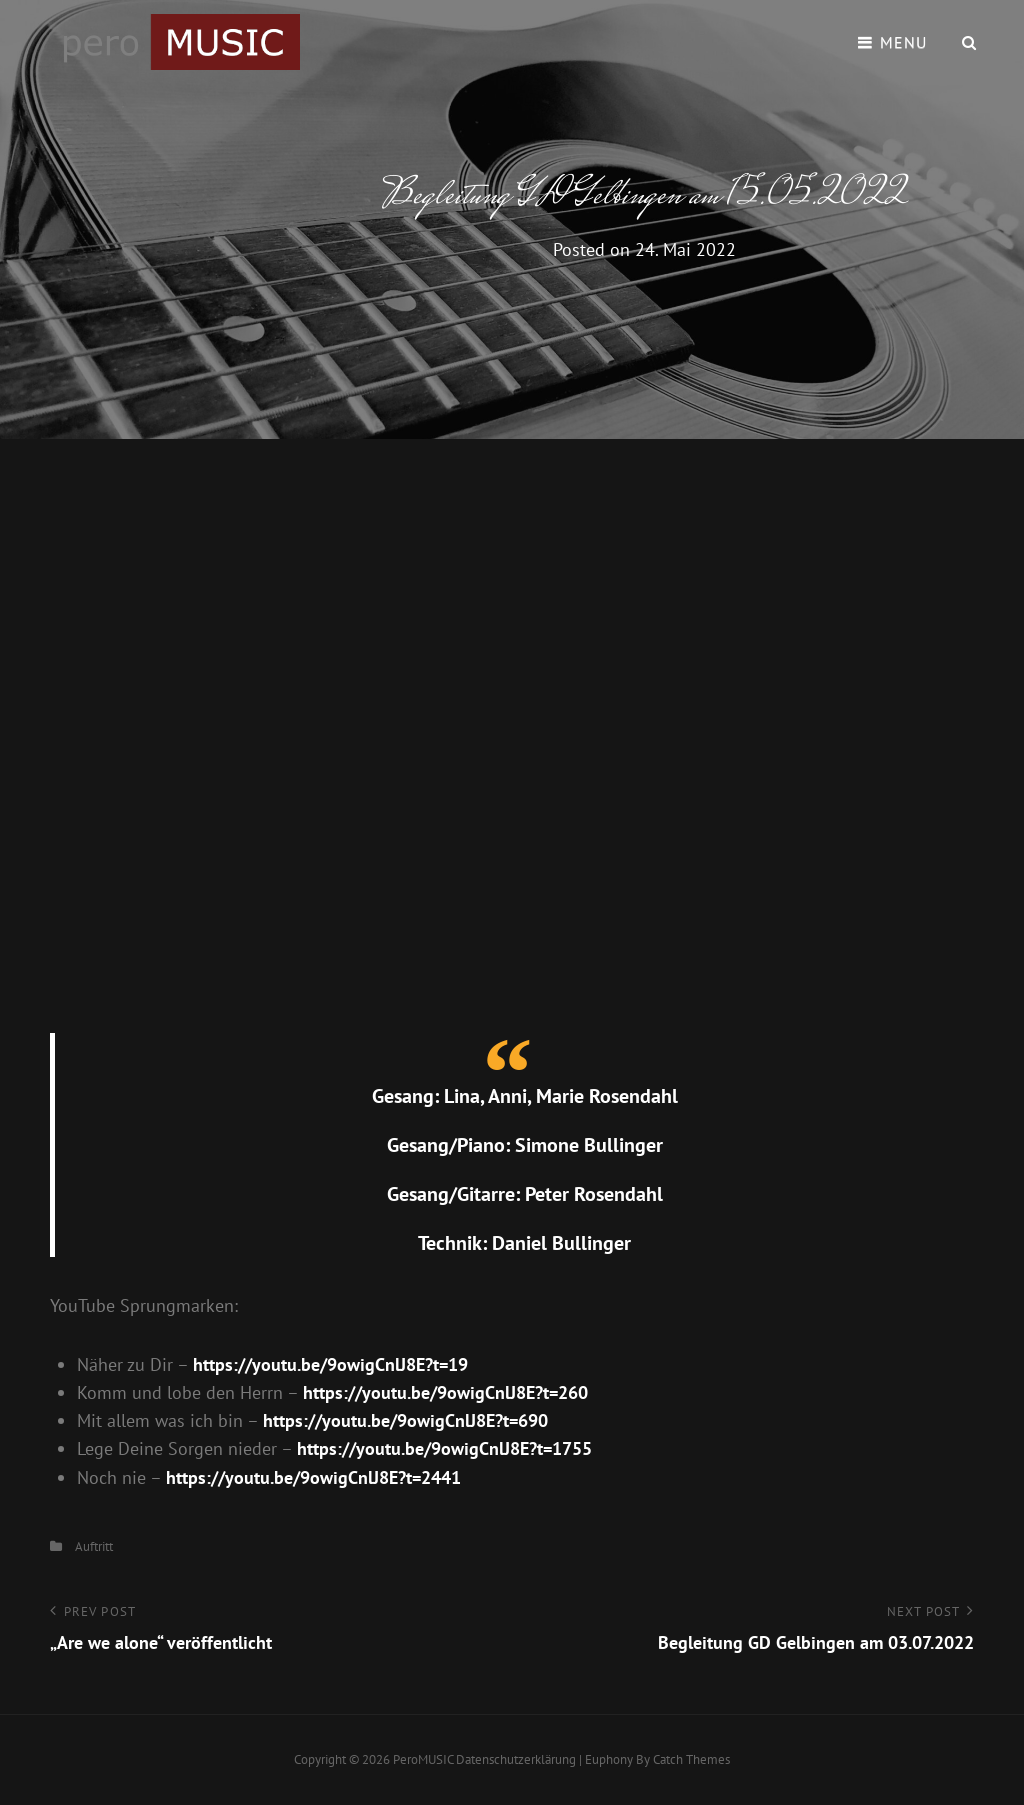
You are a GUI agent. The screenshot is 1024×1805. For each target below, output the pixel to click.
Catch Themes (691, 1759)
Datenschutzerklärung (516, 1759)
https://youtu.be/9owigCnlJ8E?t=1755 (444, 1448)
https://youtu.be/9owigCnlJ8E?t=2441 (313, 1477)
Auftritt (94, 1546)
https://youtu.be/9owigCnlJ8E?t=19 (330, 1364)
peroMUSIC (423, 1759)
